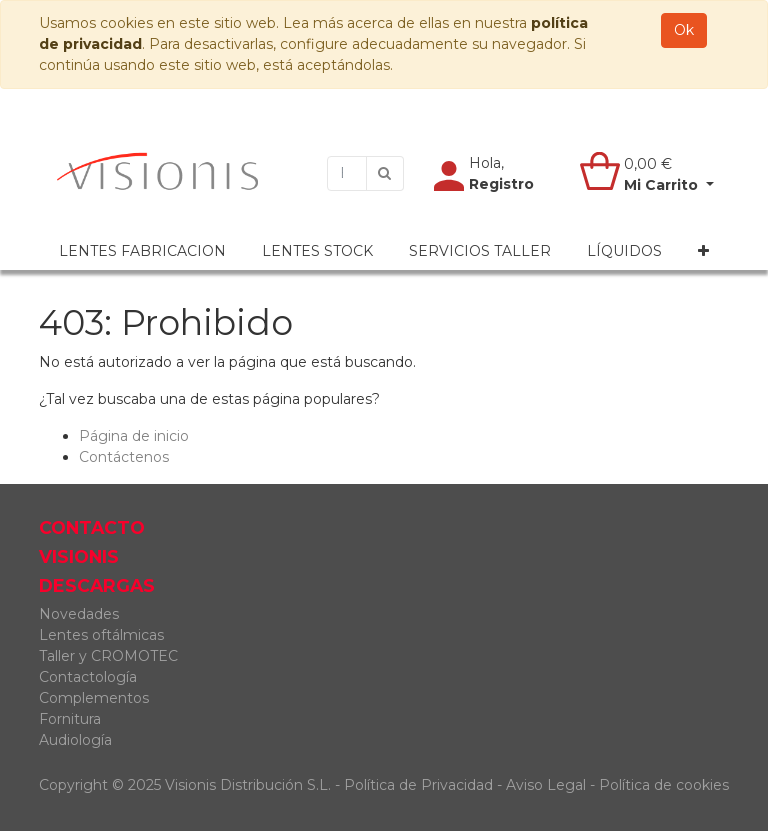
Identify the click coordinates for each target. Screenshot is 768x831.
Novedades (79, 614)
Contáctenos (124, 457)
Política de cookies (664, 785)
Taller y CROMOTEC (108, 656)
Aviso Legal (548, 785)
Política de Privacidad (418, 785)
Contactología (88, 677)
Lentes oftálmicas (101, 635)
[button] (703, 251)
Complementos (94, 698)
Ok (684, 30)
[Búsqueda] (385, 173)
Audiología (75, 740)
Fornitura (70, 719)
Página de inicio (134, 436)
